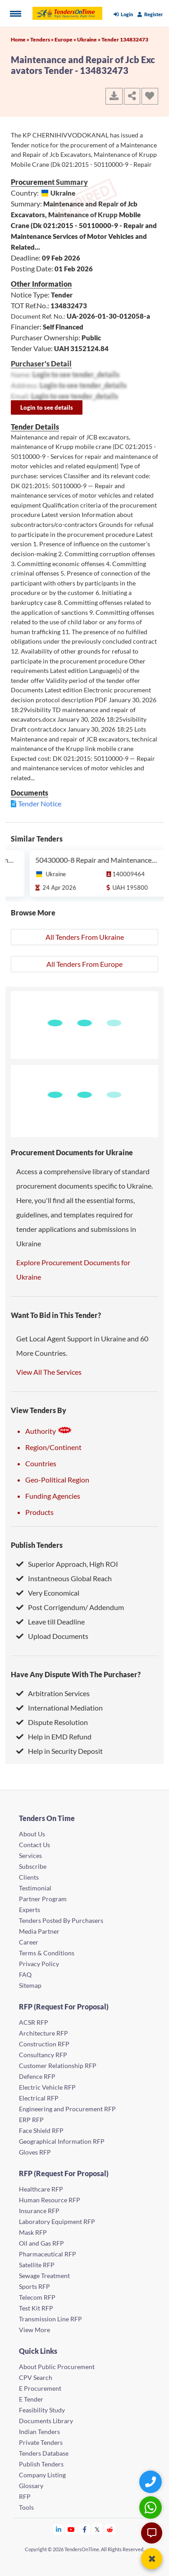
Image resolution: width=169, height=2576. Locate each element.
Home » (20, 39)
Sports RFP (34, 2286)
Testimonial (35, 1888)
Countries (40, 1463)
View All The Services (49, 1372)
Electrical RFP (39, 2098)
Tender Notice (39, 803)
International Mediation (59, 1707)
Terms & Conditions (46, 1953)
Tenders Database (44, 2453)
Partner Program (43, 1899)
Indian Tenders (39, 2431)
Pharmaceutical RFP (47, 2254)
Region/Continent (53, 1447)
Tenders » (42, 39)
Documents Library (46, 2421)
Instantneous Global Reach (64, 1578)
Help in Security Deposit (59, 1751)
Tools (26, 2507)
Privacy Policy (39, 1963)
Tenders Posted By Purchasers (61, 1920)
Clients (29, 1877)
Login (123, 14)
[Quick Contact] (151, 2481)
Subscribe (32, 1866)
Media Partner (39, 1931)
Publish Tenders (37, 1545)
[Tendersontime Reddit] (110, 2529)
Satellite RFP (37, 2265)
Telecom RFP (37, 2297)
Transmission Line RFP (50, 2319)
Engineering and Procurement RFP (67, 2109)
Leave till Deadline (50, 1621)
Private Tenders (41, 2442)
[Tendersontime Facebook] (85, 2529)
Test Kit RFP (36, 2308)
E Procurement (40, 2388)
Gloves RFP (35, 2152)
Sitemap (30, 1985)
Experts (29, 1909)
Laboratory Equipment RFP (57, 2221)
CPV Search (35, 2377)
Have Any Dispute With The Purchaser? (76, 1674)
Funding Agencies (52, 1496)
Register (150, 14)
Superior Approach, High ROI (67, 1564)
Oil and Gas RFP (41, 2243)
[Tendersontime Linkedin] (59, 2529)
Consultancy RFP (43, 2055)
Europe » (66, 39)
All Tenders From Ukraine (85, 937)
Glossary (31, 2485)
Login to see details (46, 407)
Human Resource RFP (49, 2200)
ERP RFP (31, 2119)
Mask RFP (33, 2232)
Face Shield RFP (41, 2130)
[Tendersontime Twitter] (97, 2529)
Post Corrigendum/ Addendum (70, 1607)
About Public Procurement (57, 2366)
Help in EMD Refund (53, 1736)
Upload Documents (52, 1636)
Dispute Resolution (52, 1722)
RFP (25, 2496)
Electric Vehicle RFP (47, 2087)
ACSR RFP (33, 2022)
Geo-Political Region (57, 1479)
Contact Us (34, 1844)
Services (30, 1855)
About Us (32, 1834)
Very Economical (47, 1592)
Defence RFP (37, 2076)
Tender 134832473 (124, 39)
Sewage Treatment (44, 2275)
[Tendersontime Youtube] (71, 2529)
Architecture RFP (43, 2033)
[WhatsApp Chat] (151, 2507)
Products (39, 1512)
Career (28, 1942)
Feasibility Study (42, 2410)
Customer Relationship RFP (57, 2065)
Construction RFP (44, 2044)
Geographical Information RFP (62, 2141)
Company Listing (42, 2475)
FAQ (25, 1974)
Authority (48, 1431)
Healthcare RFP (41, 2189)
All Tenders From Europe (84, 964)
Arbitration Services (53, 1693)
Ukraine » (89, 39)
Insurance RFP (39, 2211)
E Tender (31, 2399)
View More (34, 2329)
